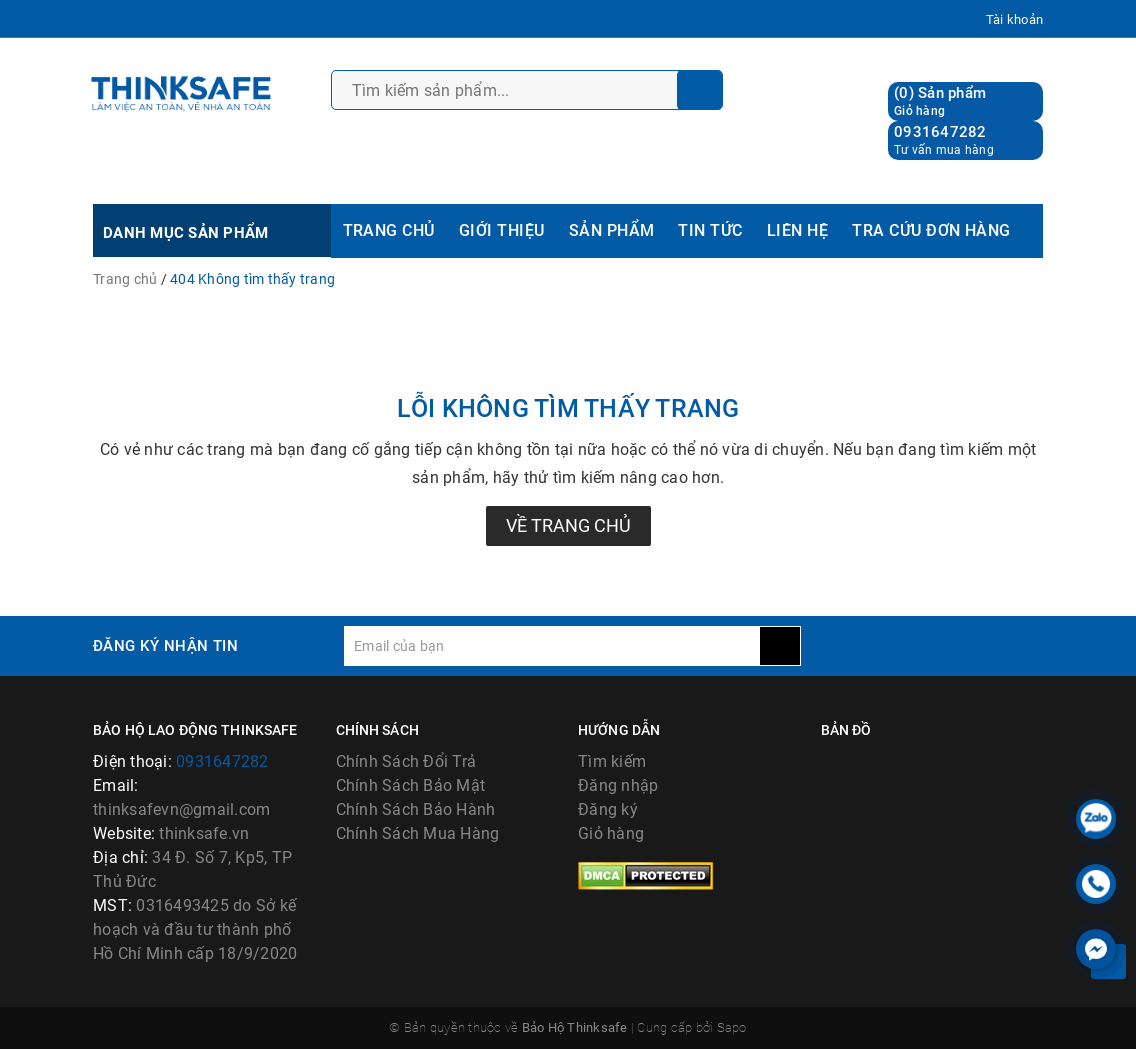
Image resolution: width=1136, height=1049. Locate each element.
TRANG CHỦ (389, 230)
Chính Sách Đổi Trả (406, 761)
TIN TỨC (710, 230)
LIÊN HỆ (797, 230)
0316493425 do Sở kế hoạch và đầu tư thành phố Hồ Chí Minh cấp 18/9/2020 (195, 929)
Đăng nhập (618, 785)
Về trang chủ (568, 525)
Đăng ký (608, 809)
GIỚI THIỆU (502, 230)
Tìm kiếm (612, 761)
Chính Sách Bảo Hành (416, 809)
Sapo (732, 1027)
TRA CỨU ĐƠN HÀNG (931, 230)
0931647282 (940, 132)
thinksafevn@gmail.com (181, 809)
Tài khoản (1014, 19)
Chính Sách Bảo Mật (411, 785)
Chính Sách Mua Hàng (418, 833)
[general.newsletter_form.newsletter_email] (551, 646)
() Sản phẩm (940, 101)
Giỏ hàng (611, 833)
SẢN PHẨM (612, 230)
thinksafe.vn (204, 833)
